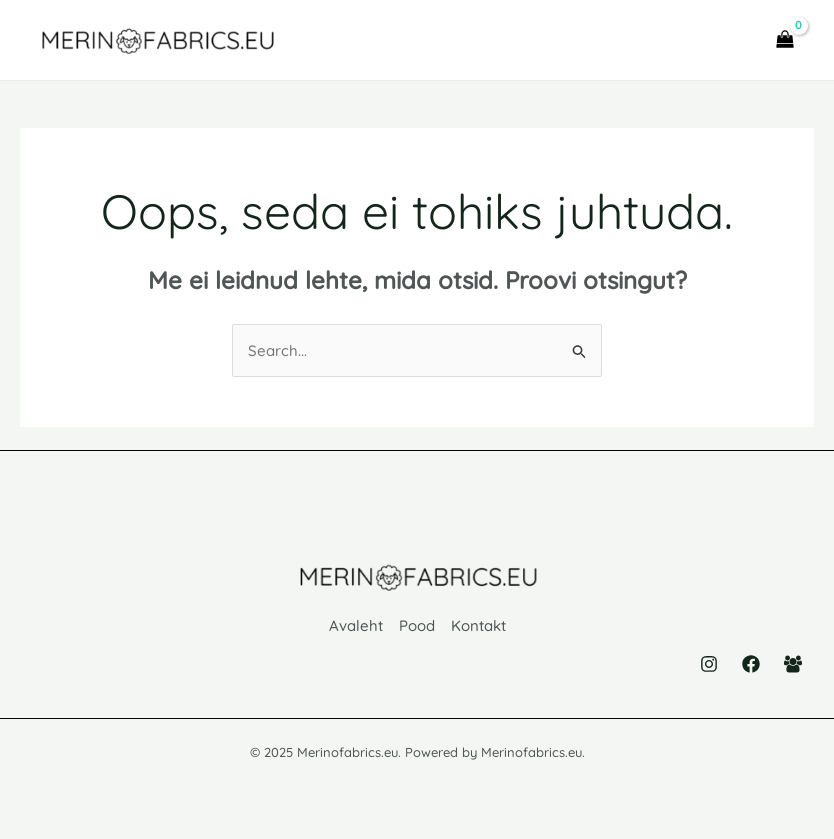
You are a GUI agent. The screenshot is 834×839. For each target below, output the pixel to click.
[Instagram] (709, 664)
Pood (417, 625)
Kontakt (478, 625)
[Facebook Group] (793, 664)
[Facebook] (751, 664)
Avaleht (356, 625)
